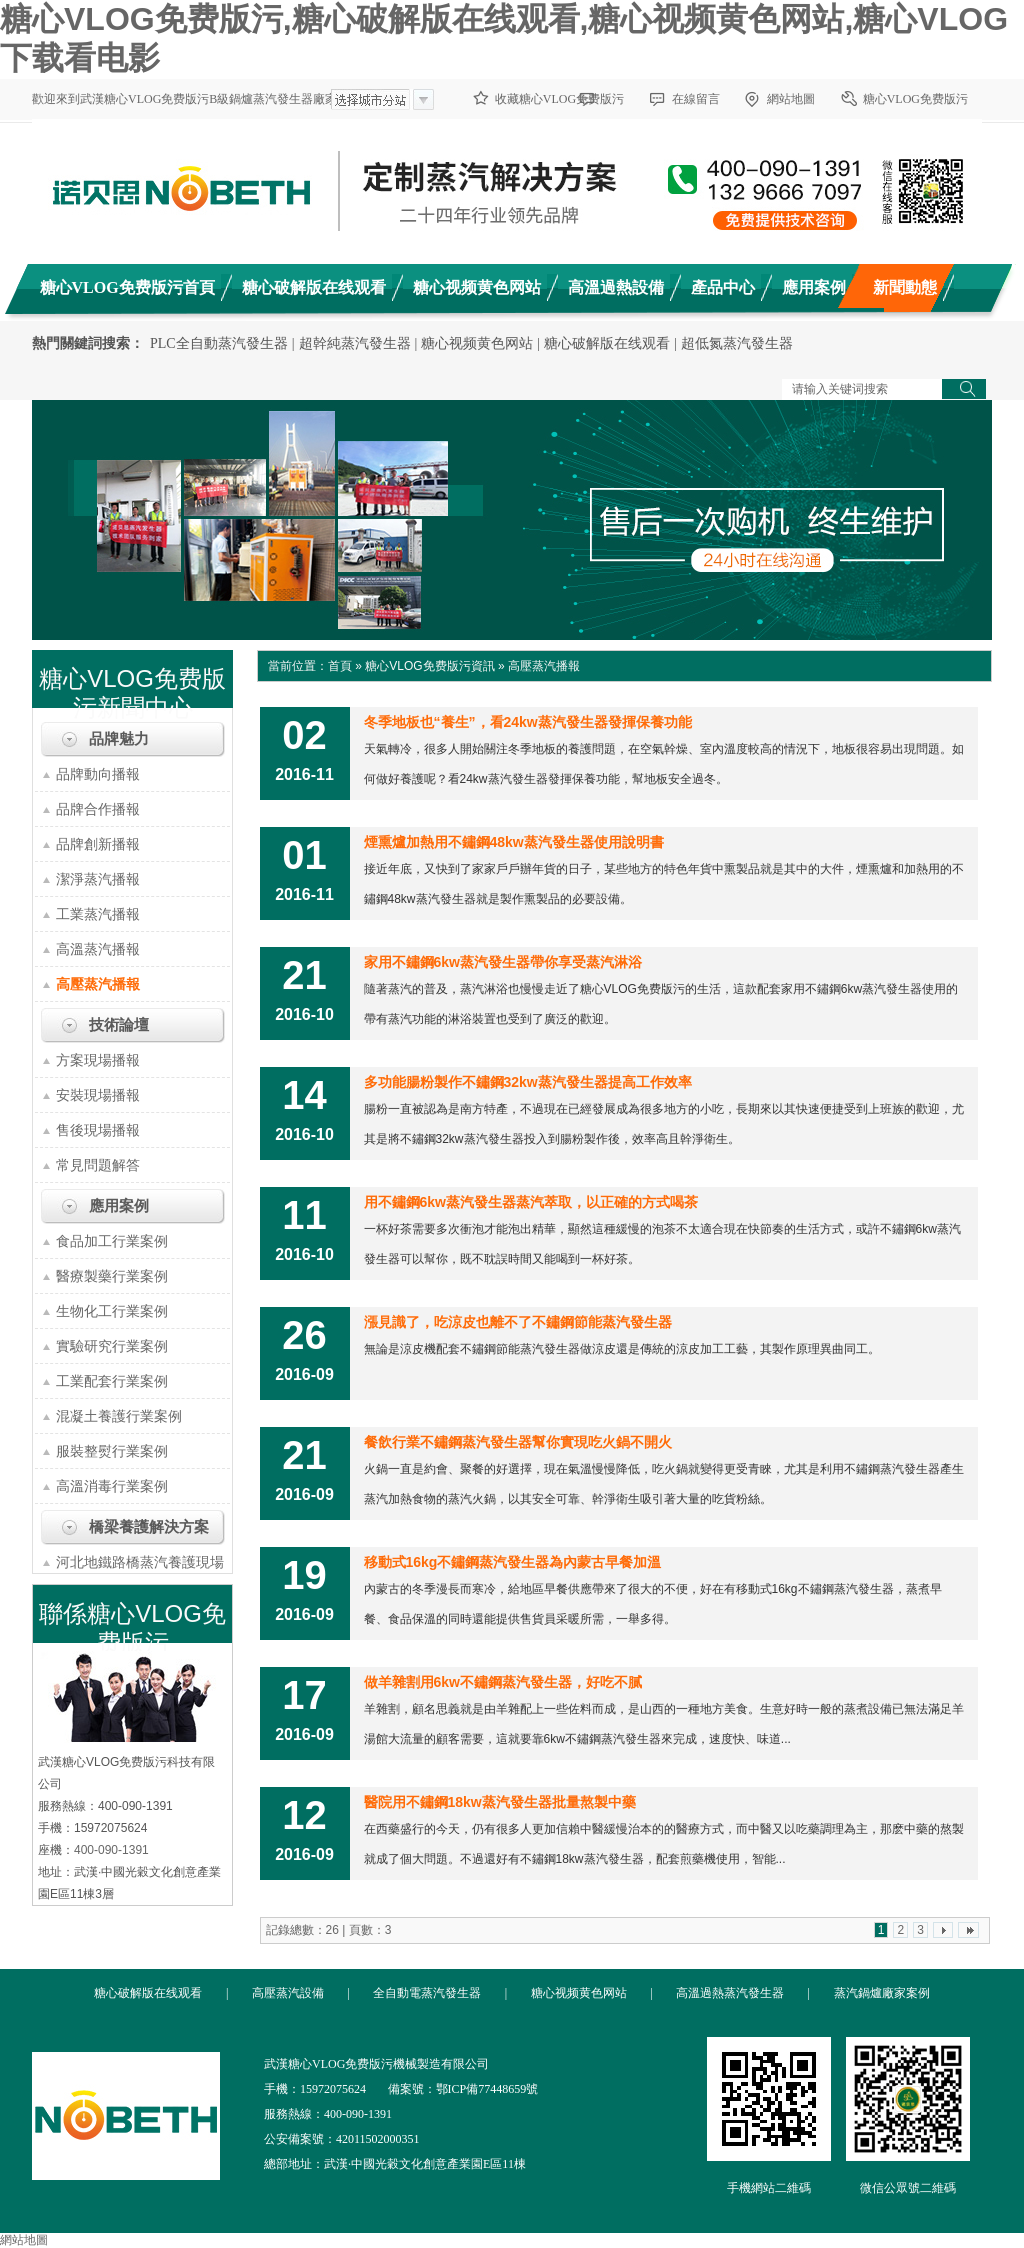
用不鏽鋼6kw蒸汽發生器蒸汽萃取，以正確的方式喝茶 (531, 1202)
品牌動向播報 (98, 774)
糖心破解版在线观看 (607, 343)
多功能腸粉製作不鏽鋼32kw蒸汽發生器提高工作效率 (528, 1082)
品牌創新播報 (98, 844)
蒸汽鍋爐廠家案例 (882, 1993)
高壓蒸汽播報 (98, 984)
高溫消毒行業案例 (112, 1486)
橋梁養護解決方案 (149, 1527)
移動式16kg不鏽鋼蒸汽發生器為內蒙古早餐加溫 (513, 1562)
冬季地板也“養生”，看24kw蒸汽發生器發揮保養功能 (528, 722)
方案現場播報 (98, 1060)
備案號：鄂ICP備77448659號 (463, 2089)
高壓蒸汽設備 (288, 1993)
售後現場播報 (98, 1130)
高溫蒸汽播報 (98, 949)
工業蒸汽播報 (98, 914)
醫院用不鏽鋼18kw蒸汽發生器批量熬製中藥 (500, 1802)
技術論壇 (119, 1025)
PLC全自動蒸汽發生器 (219, 343)
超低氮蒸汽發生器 (737, 343)
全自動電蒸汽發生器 (427, 1993)
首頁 (340, 666)
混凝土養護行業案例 (119, 1416)
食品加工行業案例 (112, 1241)
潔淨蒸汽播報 (98, 879)
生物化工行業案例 (112, 1311)
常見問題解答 (98, 1165)
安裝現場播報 (98, 1095)
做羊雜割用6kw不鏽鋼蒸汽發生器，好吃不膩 (503, 1682)
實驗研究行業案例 (112, 1346)
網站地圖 (791, 99)
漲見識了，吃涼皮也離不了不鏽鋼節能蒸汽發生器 (518, 1322)
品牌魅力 (119, 739)
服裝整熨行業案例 (112, 1451)
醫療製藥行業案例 (112, 1276)
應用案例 (119, 1206)
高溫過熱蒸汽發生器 (730, 1993)
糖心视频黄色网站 (477, 343)
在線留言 (696, 99)
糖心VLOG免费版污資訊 (429, 666)
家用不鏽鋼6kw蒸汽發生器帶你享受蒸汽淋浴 (503, 962)
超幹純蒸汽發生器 (355, 343)
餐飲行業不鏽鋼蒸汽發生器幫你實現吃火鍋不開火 (518, 1442)
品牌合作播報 (98, 809)
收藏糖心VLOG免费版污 (559, 99)
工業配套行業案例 (112, 1381)
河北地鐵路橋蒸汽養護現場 (140, 1562)
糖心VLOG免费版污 (915, 99)
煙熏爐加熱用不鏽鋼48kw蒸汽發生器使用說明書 (514, 842)
